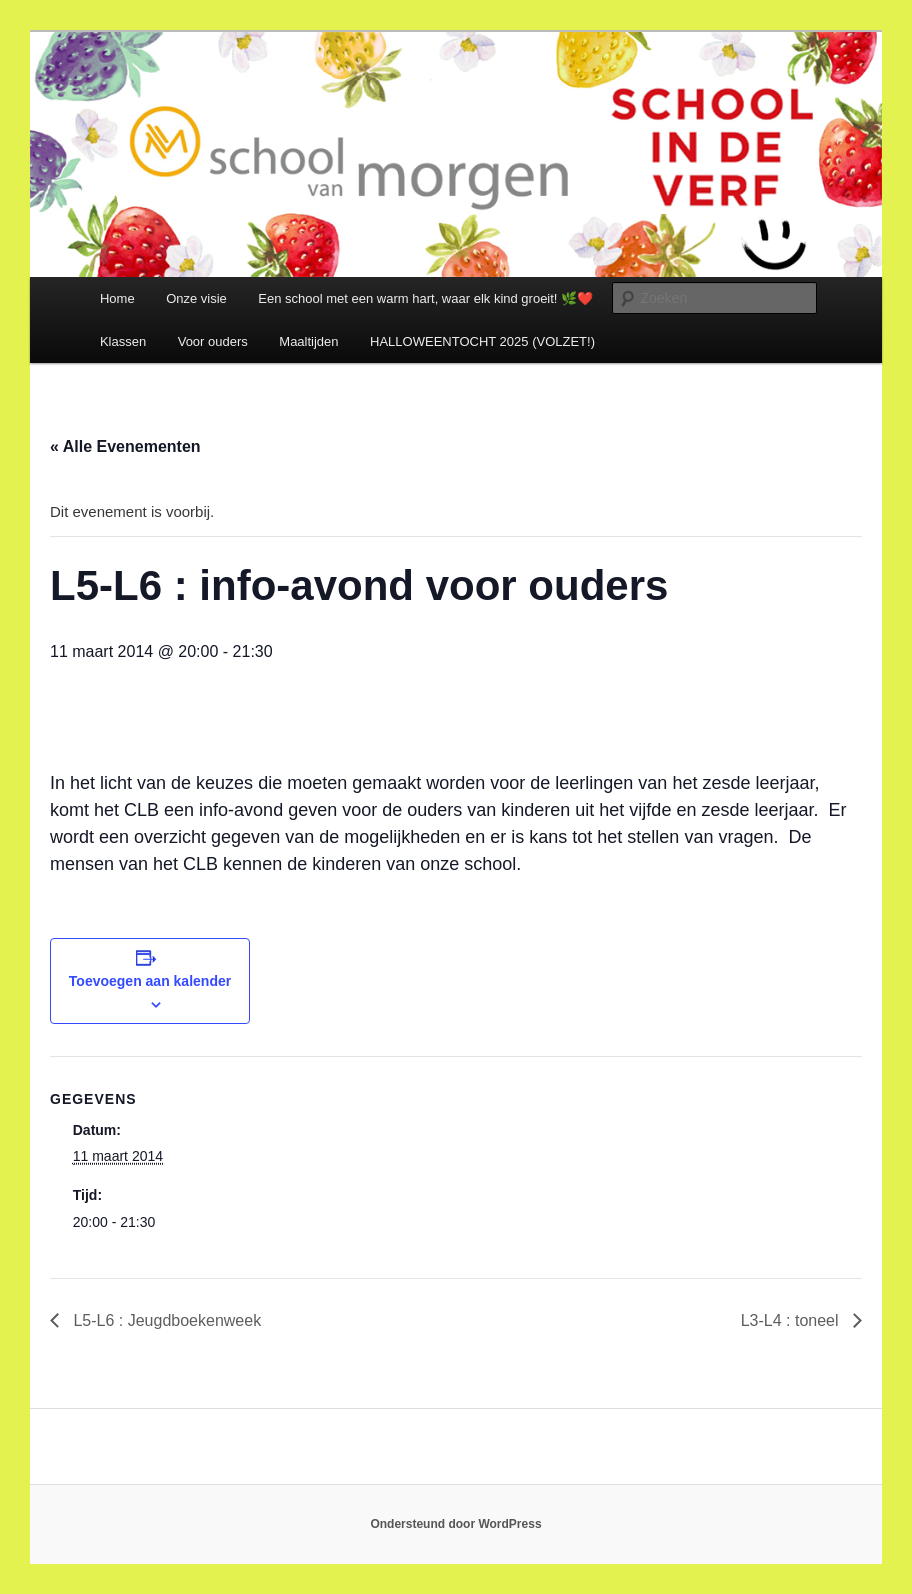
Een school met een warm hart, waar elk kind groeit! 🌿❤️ (425, 298)
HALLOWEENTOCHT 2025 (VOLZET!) (482, 341)
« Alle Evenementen (125, 446)
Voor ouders (213, 341)
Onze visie (196, 298)
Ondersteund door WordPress (455, 1524)
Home (117, 298)
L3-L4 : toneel (792, 1320)
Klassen (123, 341)
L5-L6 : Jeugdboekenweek (165, 1320)
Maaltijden (308, 341)
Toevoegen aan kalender (150, 981)
